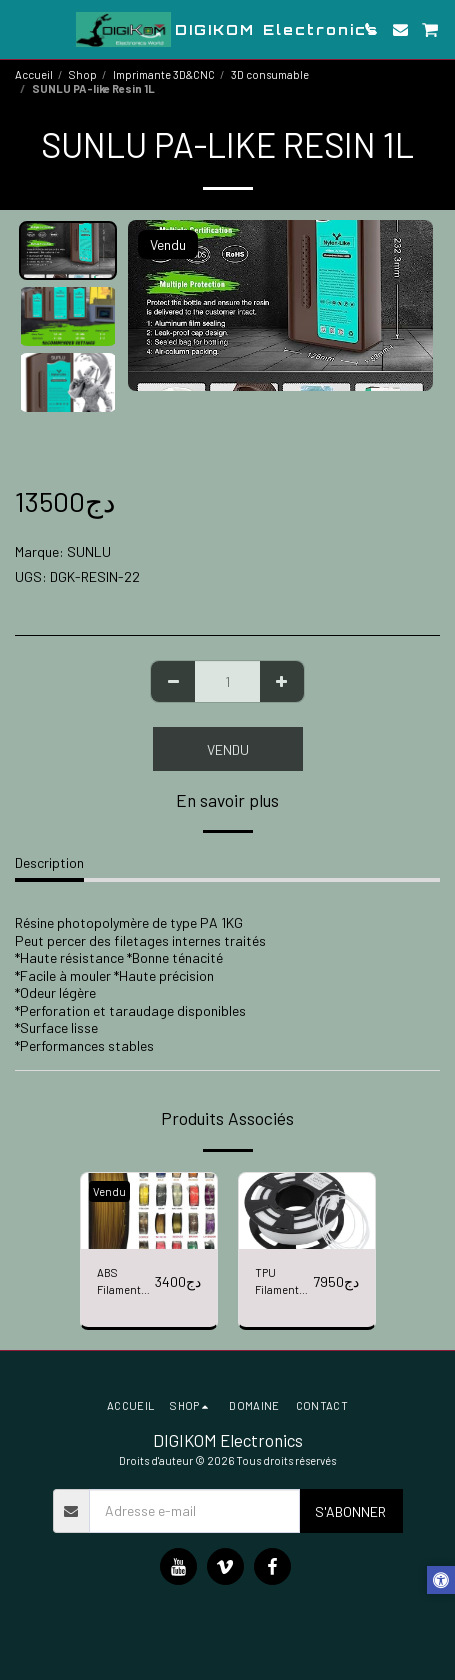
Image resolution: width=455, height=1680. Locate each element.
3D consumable (270, 74)
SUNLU (89, 551)
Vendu (228, 749)
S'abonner (350, 1511)
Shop (83, 74)
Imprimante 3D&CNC (164, 74)
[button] (22, 29)
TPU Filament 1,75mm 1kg (282, 1282)
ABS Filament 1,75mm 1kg (124, 1282)
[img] (149, 1211)
